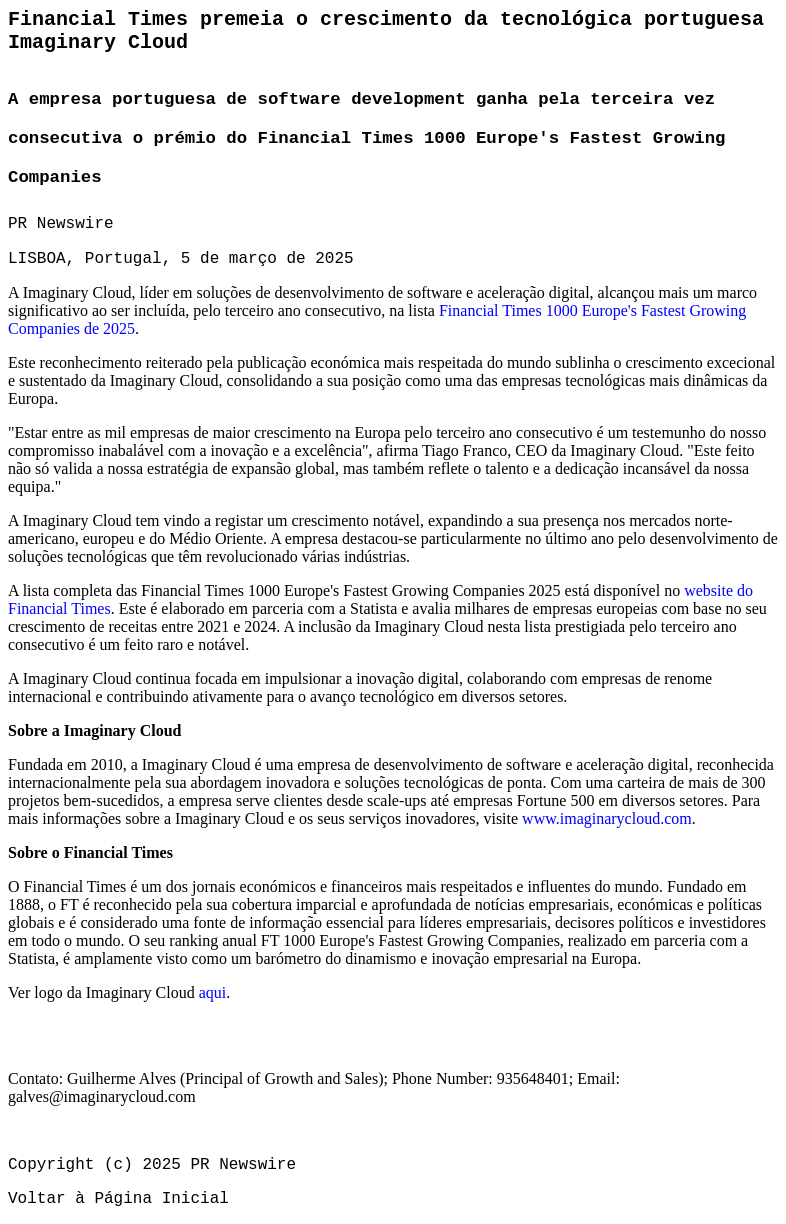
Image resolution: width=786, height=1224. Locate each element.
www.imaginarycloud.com (607, 818)
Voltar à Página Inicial (118, 1199)
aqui (213, 992)
